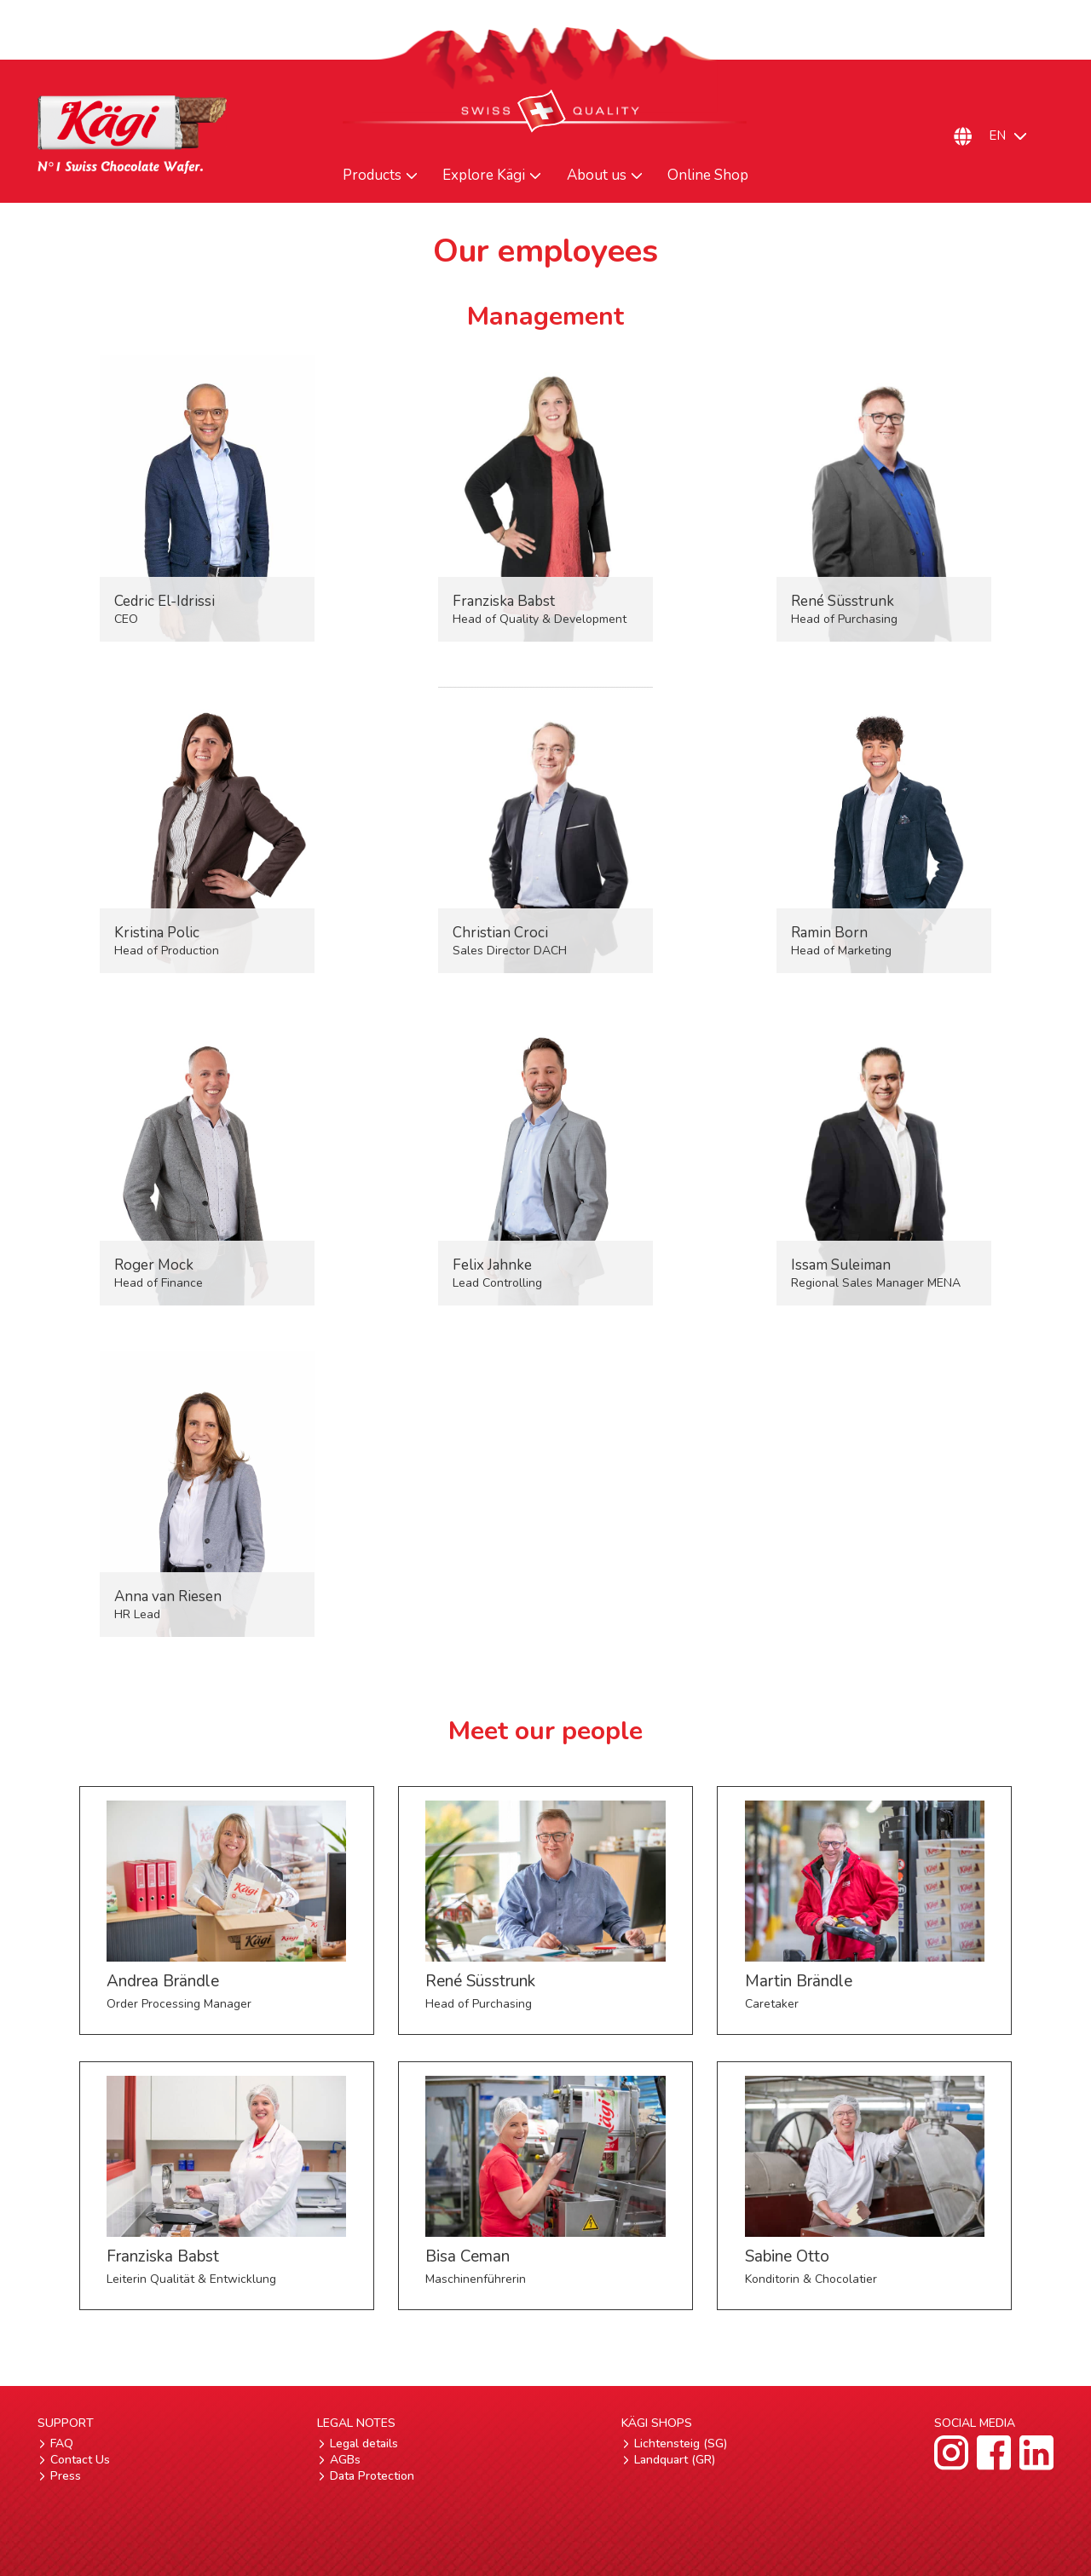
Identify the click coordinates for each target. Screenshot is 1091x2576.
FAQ (61, 2443)
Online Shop (707, 175)
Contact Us (80, 2460)
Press (65, 2476)
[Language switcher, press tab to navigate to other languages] (1016, 136)
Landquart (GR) (674, 2460)
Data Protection (372, 2476)
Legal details (364, 2443)
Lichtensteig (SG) (680, 2443)
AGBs (345, 2460)
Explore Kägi (483, 175)
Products (372, 175)
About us (596, 175)
